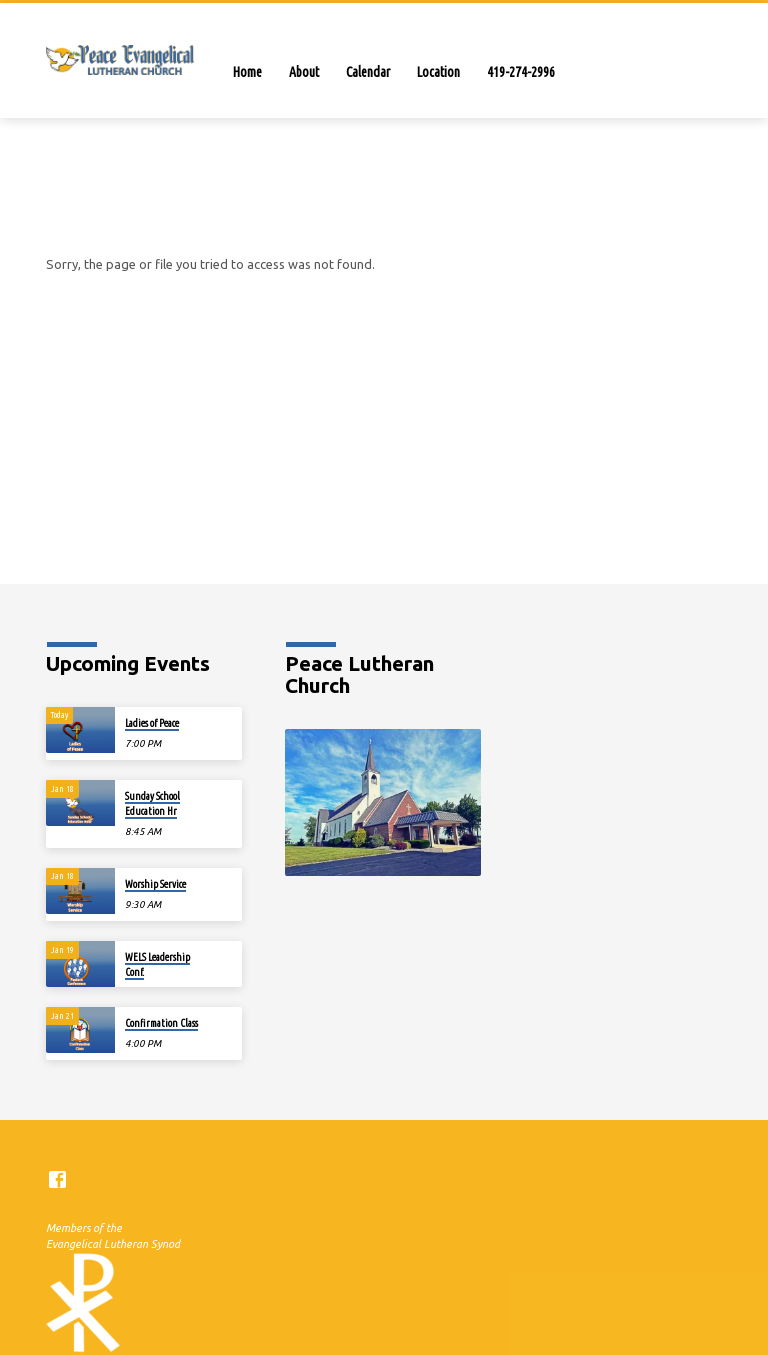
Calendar (368, 72)
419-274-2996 (521, 72)
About (304, 72)
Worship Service (155, 884)
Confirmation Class (161, 1023)
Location (438, 72)
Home (247, 72)
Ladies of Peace (152, 723)
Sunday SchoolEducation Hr (152, 803)
